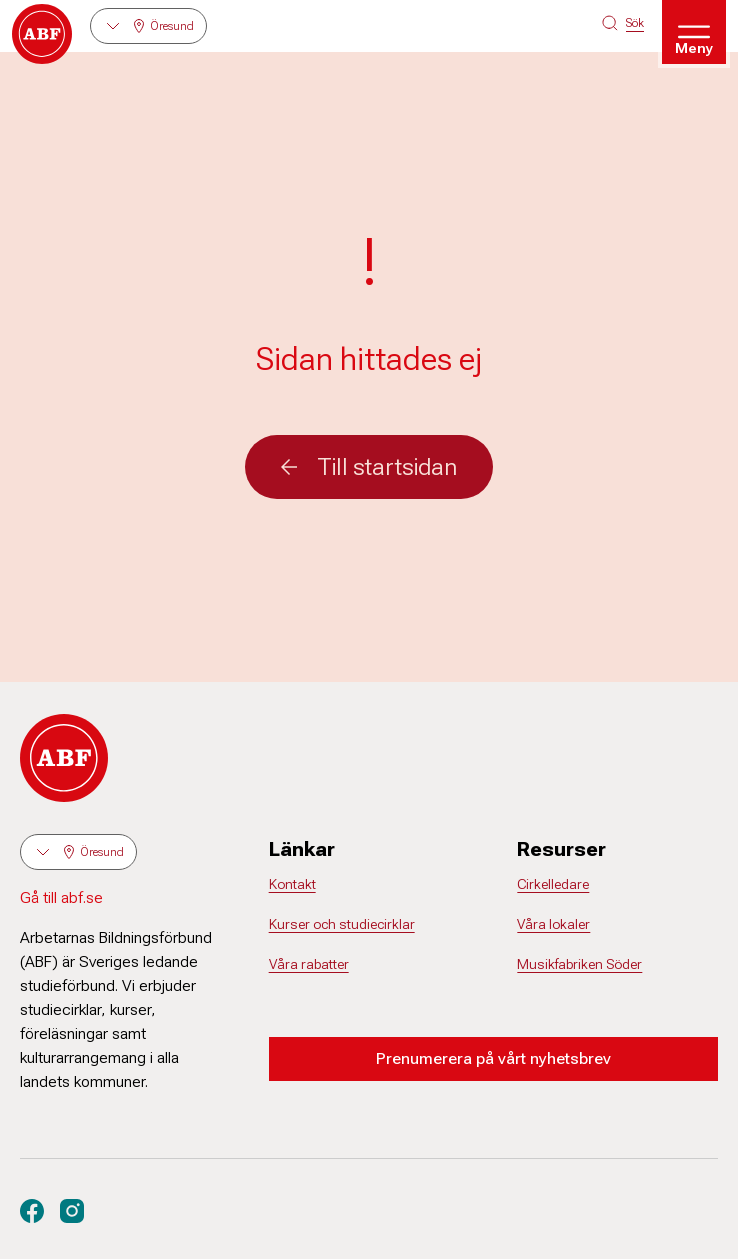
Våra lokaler (553, 924)
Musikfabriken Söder (579, 964)
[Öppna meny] (694, 32)
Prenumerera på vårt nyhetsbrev (493, 1058)
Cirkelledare (553, 884)
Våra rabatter (309, 964)
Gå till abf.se (61, 897)
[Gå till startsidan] (42, 34)
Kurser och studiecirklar (342, 924)
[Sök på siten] (623, 23)
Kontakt (292, 884)
